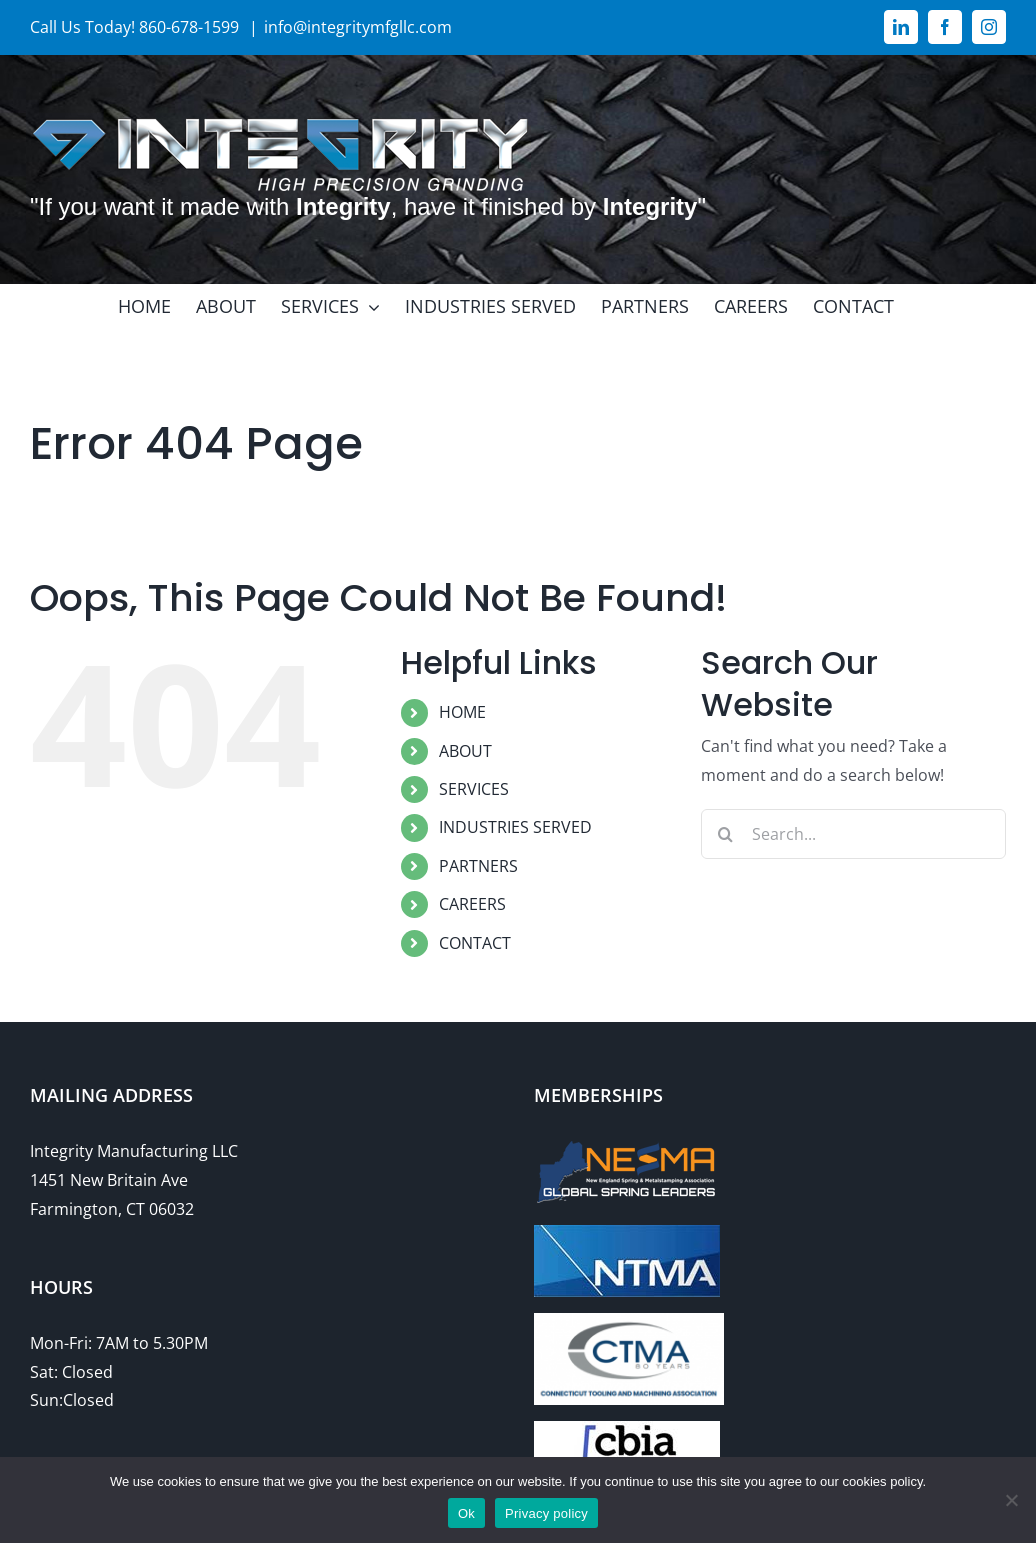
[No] (1011, 1500)
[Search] (726, 834)
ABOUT (465, 751)
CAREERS (472, 904)
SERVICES (474, 789)
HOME (462, 712)
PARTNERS (478, 866)
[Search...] (853, 834)
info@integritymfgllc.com (358, 27)
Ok (466, 1513)
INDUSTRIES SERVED (515, 827)
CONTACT (475, 943)
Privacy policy (546, 1513)
